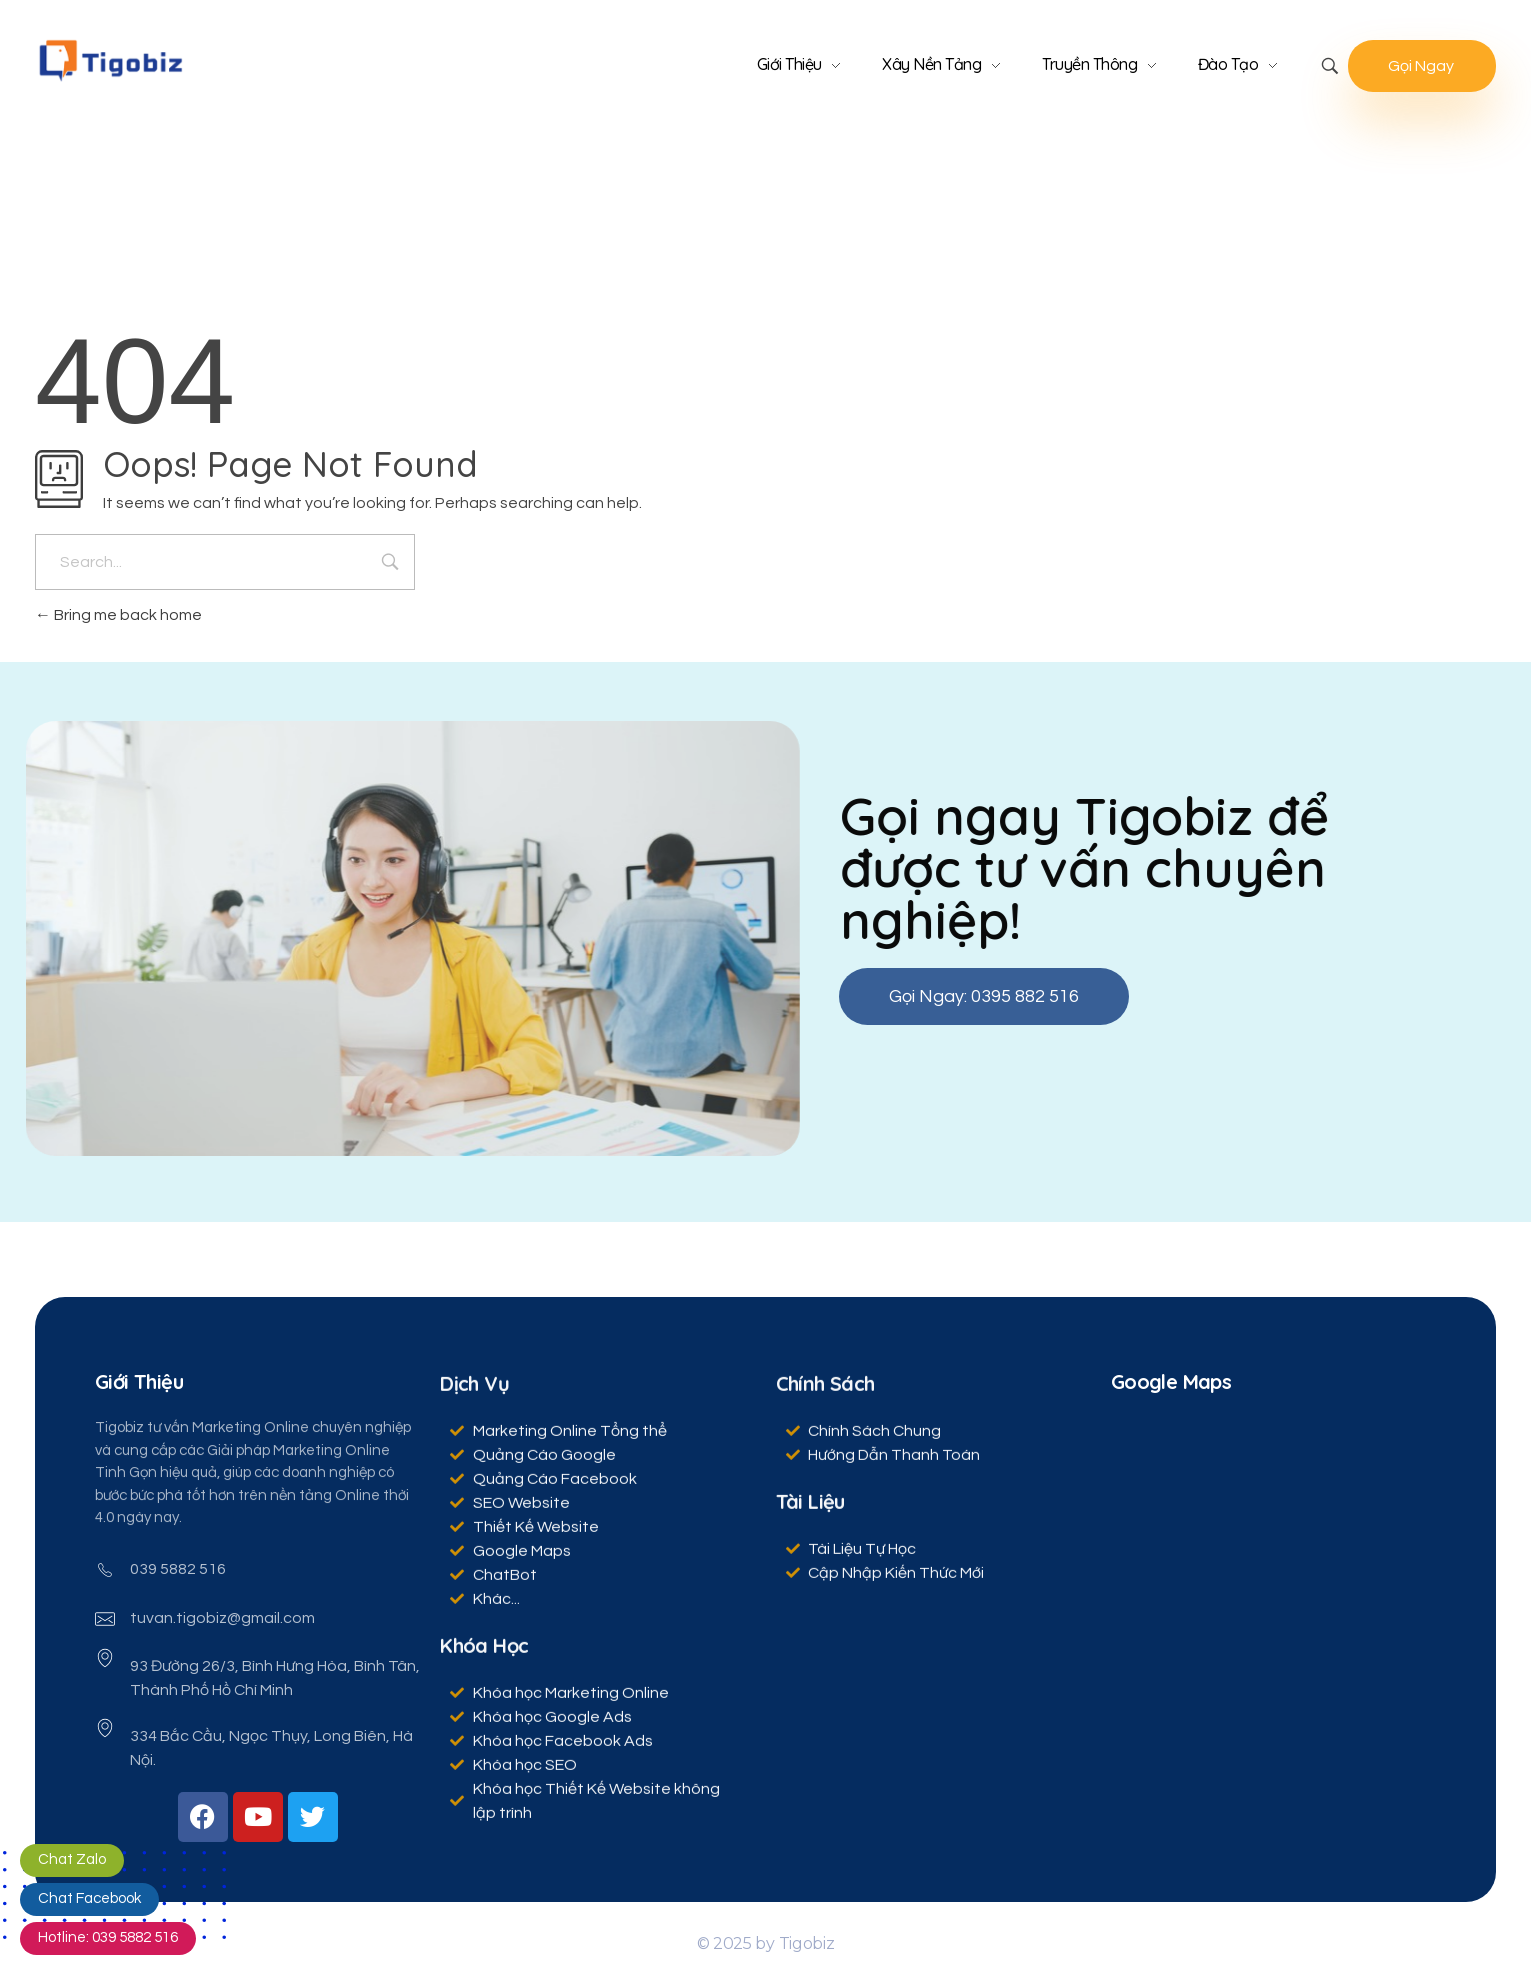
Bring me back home (118, 615)
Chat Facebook (89, 1898)
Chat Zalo (72, 1859)
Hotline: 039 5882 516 (108, 1937)
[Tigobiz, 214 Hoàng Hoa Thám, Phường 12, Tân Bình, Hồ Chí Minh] (1268, 1567)
